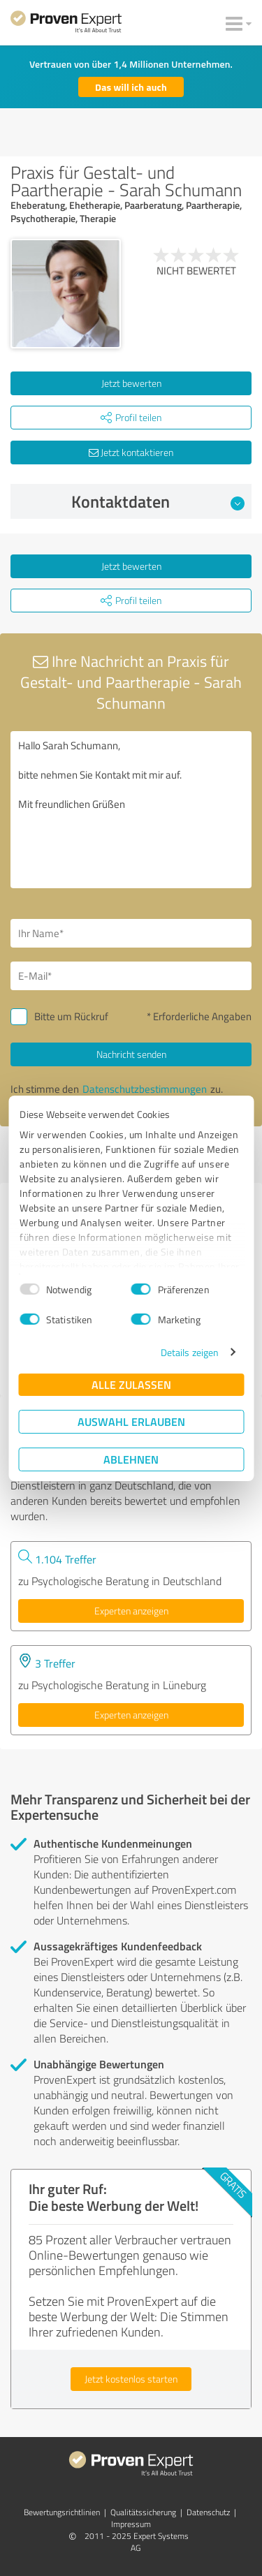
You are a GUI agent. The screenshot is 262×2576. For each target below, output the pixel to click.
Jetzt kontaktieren (131, 452)
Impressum (131, 2524)
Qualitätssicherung (143, 2512)
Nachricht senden (131, 1054)
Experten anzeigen (131, 1610)
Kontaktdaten (158, 501)
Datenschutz (208, 2512)
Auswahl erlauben (131, 1421)
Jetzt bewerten (131, 383)
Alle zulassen (131, 1384)
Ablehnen (131, 1459)
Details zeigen (190, 1352)
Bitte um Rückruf (71, 1016)
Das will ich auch (131, 87)
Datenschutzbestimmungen (144, 1089)
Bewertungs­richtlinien (62, 2512)
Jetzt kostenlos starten (131, 2378)
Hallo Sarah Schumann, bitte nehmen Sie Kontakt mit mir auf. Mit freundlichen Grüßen (131, 809)
